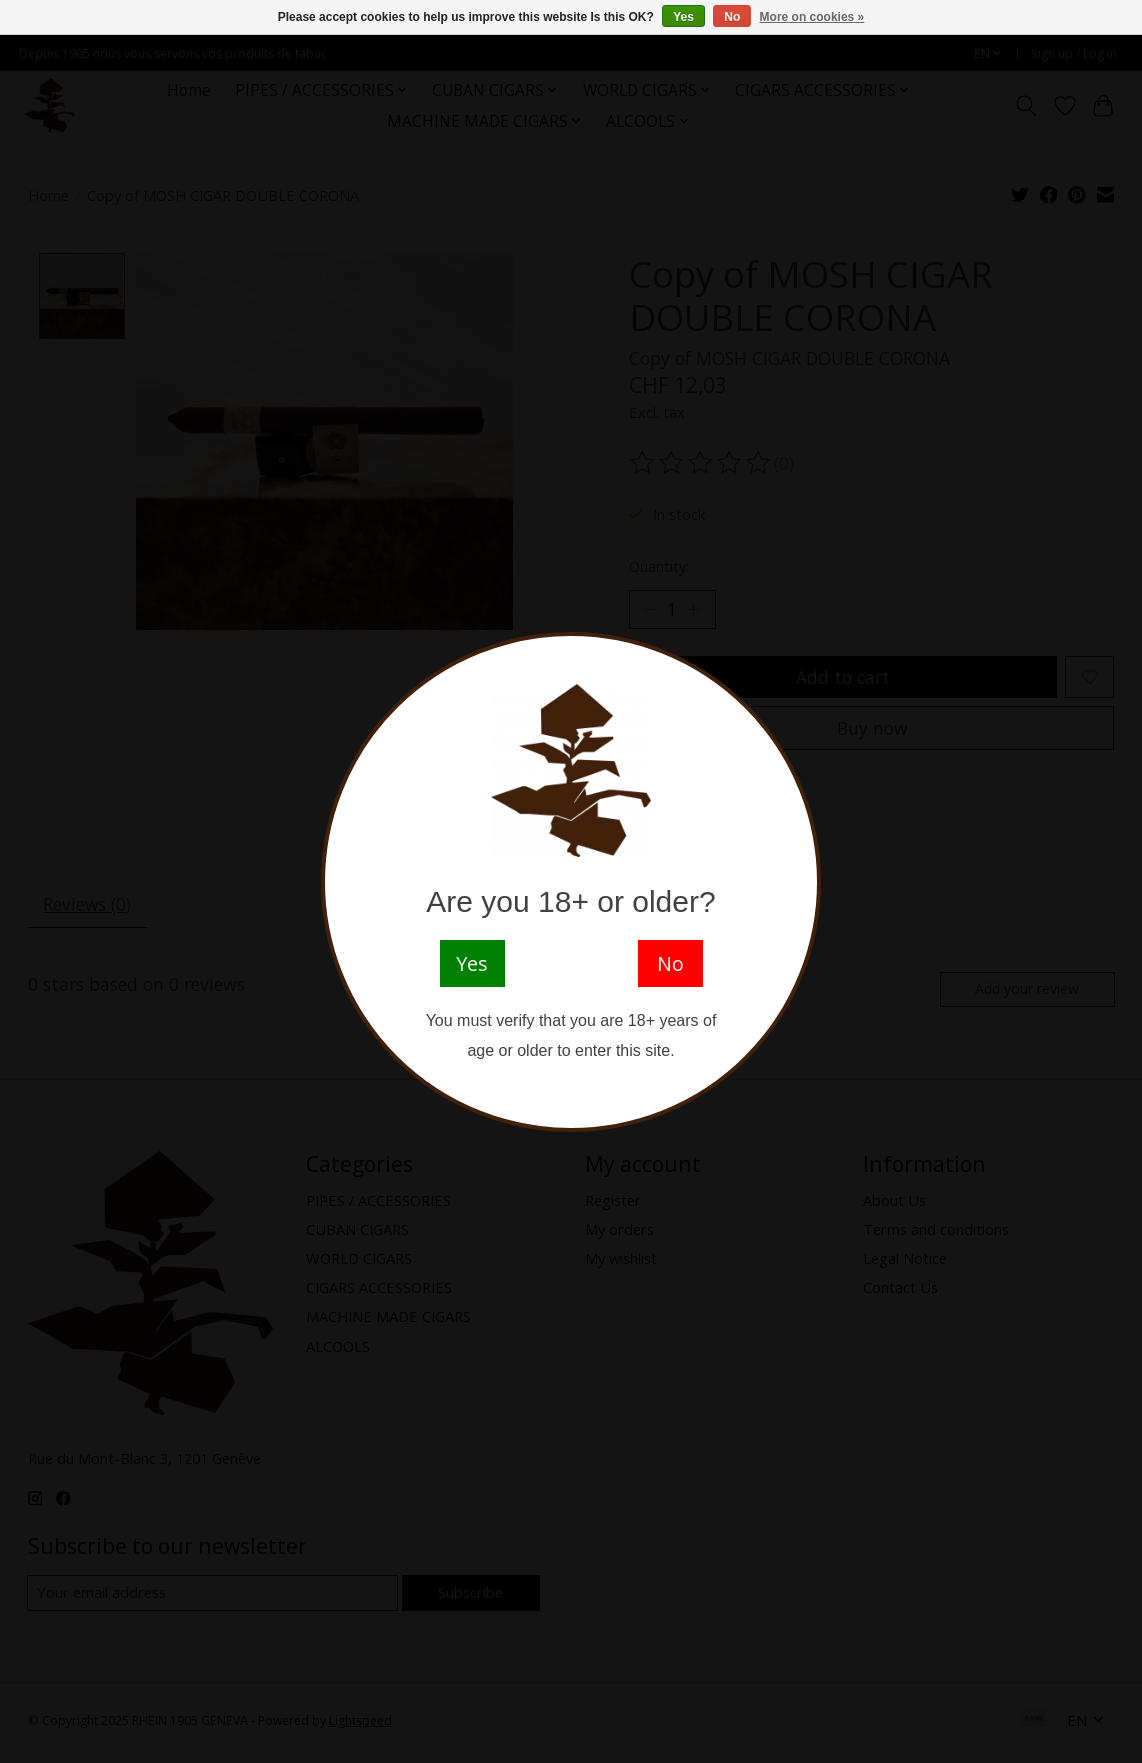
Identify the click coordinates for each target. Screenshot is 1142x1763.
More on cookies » (812, 17)
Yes (683, 17)
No (732, 17)
